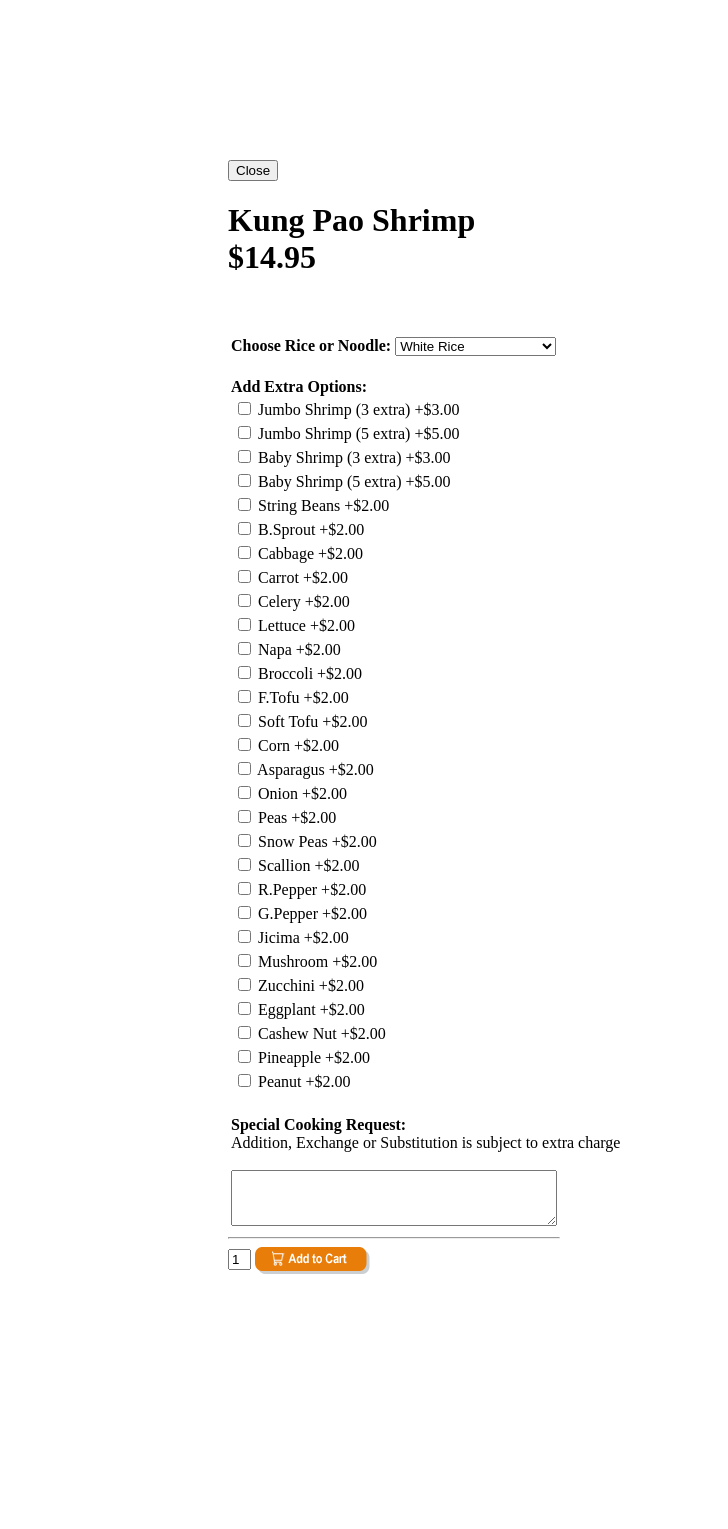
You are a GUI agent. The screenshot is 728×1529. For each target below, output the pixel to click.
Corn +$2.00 (296, 745)
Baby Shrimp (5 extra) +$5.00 (352, 481)
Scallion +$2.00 (306, 865)
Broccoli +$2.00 (308, 673)
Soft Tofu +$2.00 (310, 721)
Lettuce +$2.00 (304, 625)
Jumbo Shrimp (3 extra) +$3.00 (356, 409)
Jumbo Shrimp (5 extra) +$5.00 (356, 433)
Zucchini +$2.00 (309, 985)
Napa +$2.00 (297, 649)
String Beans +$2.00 (321, 505)
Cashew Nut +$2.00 (320, 1033)
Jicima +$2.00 (301, 937)
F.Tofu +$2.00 (301, 697)
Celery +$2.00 (302, 601)
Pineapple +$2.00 (312, 1057)
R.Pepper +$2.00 (310, 889)
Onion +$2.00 (300, 793)
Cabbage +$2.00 (308, 553)
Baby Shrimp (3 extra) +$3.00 (352, 457)
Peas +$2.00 (295, 817)
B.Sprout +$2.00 (309, 529)
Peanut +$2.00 (302, 1081)
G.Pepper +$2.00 (310, 913)
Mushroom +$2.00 (315, 961)
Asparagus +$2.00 (314, 769)
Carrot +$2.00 (301, 577)
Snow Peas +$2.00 (315, 841)
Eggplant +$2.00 (309, 1009)
